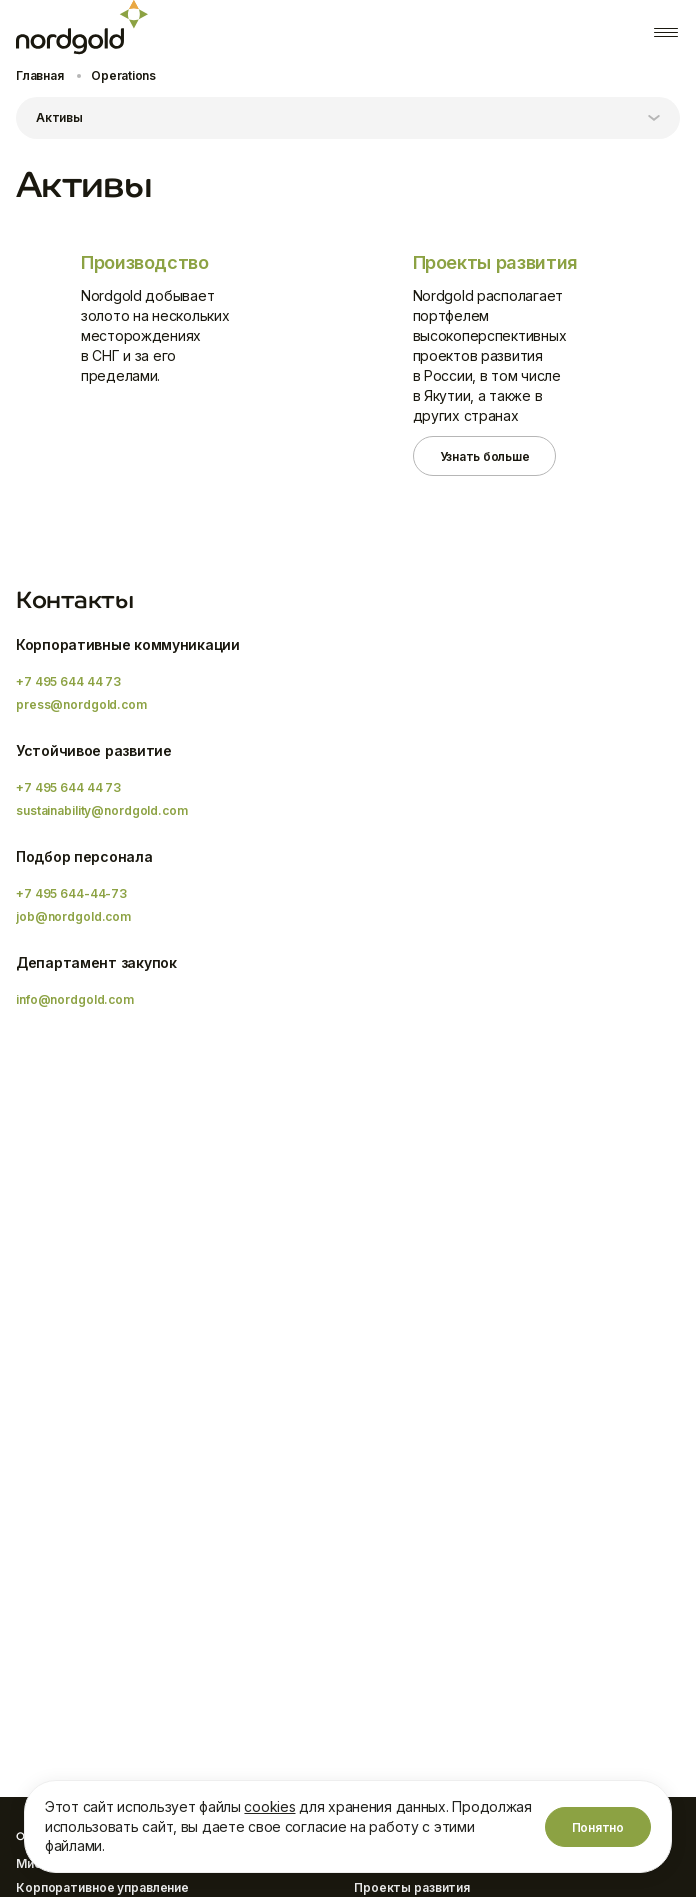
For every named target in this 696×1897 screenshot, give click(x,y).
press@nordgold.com (81, 704)
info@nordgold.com (75, 999)
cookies (269, 1806)
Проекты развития (412, 1887)
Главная (39, 75)
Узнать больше (485, 456)
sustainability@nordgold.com (102, 810)
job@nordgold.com (73, 916)
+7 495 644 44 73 (68, 681)
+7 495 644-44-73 (71, 893)
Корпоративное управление (102, 1887)
